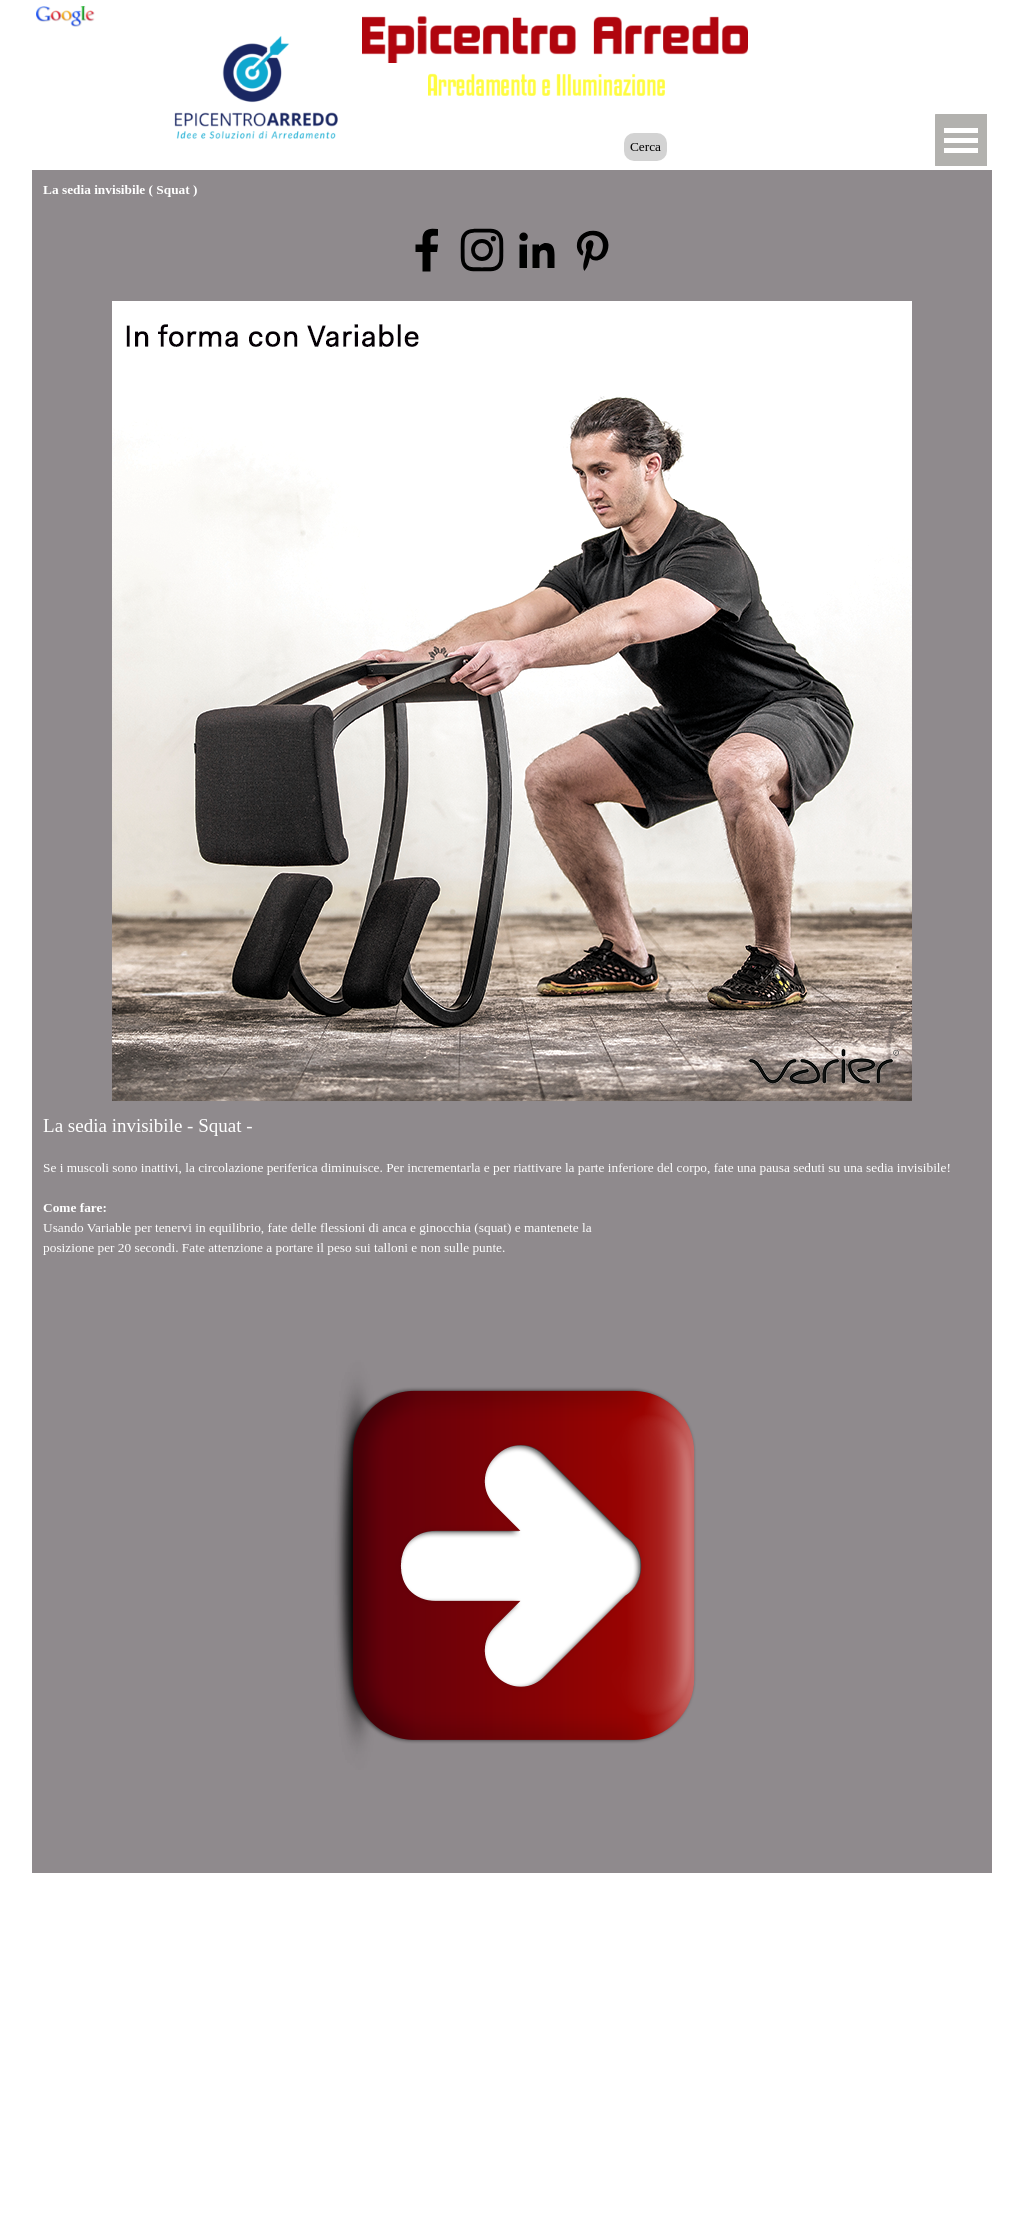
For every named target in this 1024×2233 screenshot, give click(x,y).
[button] (858, 33)
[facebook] (427, 250)
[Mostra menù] (961, 140)
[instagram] (482, 250)
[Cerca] (529, 147)
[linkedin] (537, 250)
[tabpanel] (512, 1205)
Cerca (645, 146)
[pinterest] (592, 250)
